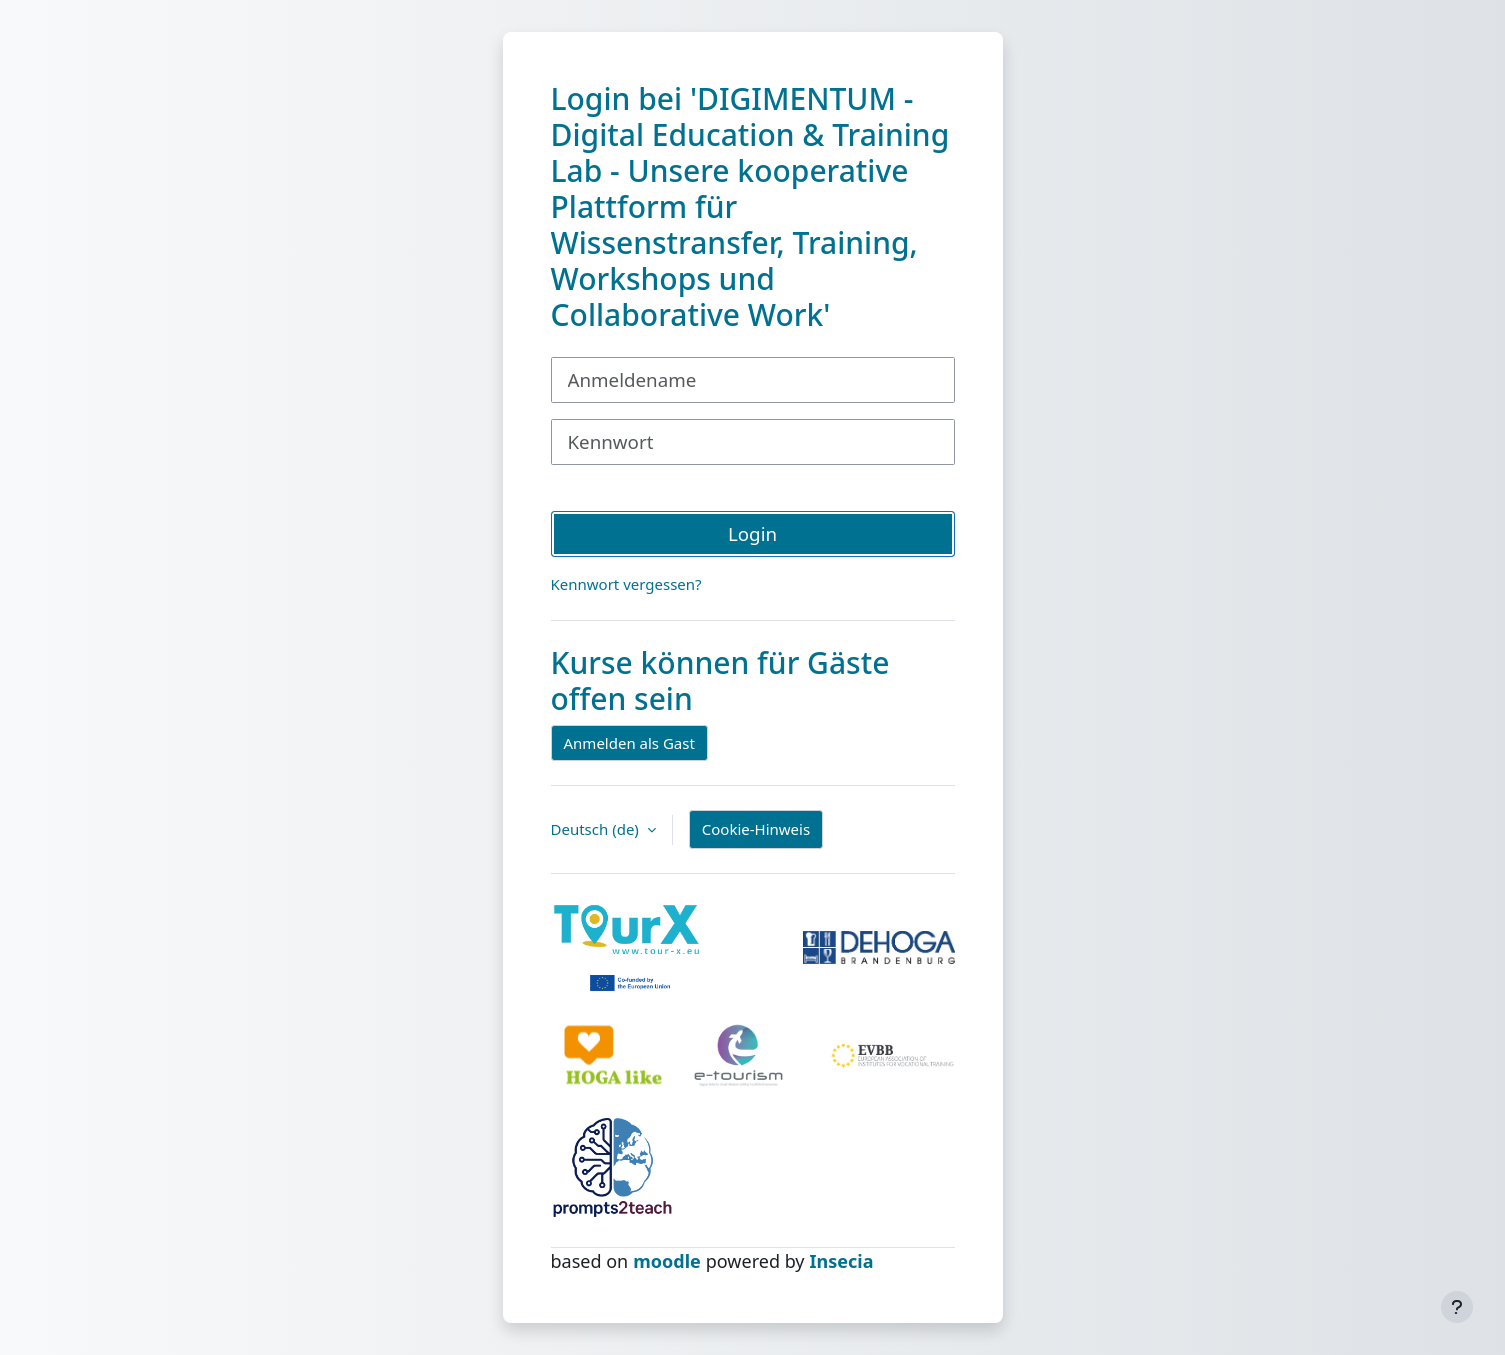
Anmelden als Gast (629, 743)
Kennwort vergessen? (626, 584)
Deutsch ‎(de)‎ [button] (597, 829)
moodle (667, 1261)
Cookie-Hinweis (756, 829)
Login (752, 533)
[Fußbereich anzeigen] (1457, 1307)
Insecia (842, 1261)
